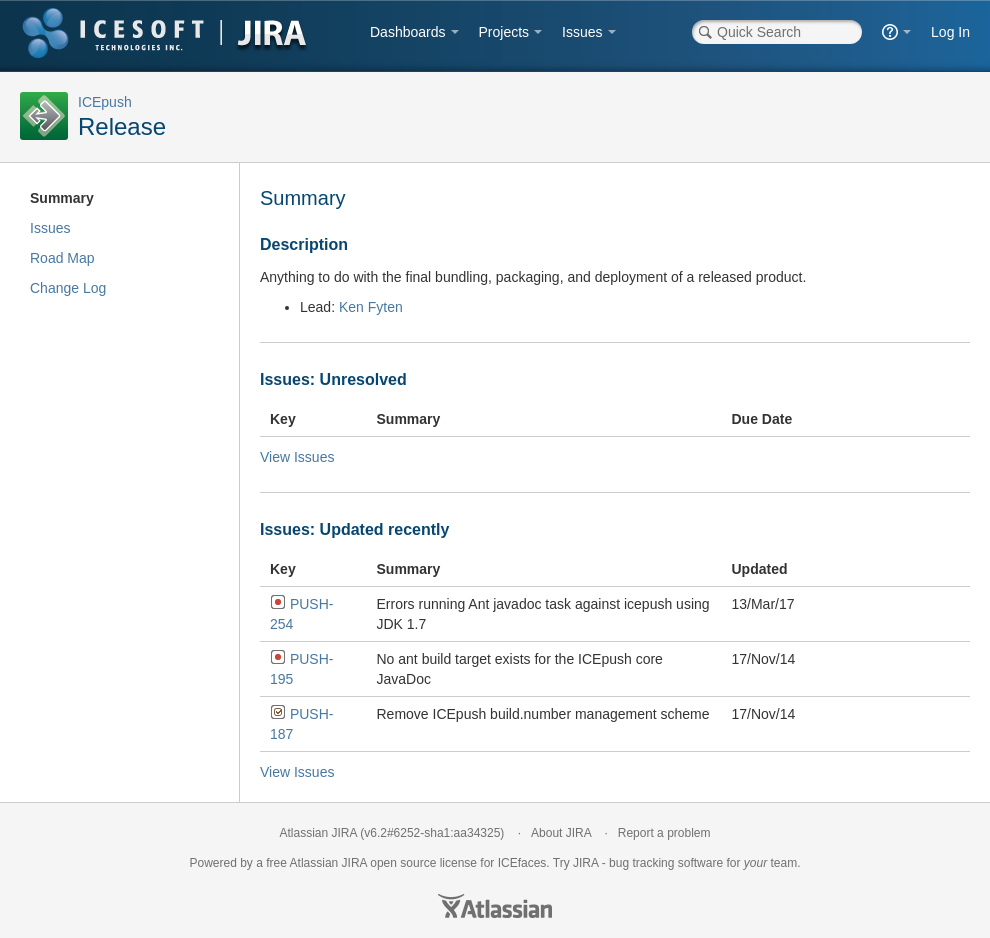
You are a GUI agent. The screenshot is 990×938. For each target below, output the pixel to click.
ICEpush (105, 102)
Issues (582, 32)
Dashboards (408, 32)
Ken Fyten (371, 307)
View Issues (297, 457)
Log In (950, 32)
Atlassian (495, 906)
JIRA (354, 863)
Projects (504, 32)
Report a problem (664, 833)
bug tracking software (666, 863)
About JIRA (561, 833)
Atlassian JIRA (318, 833)
